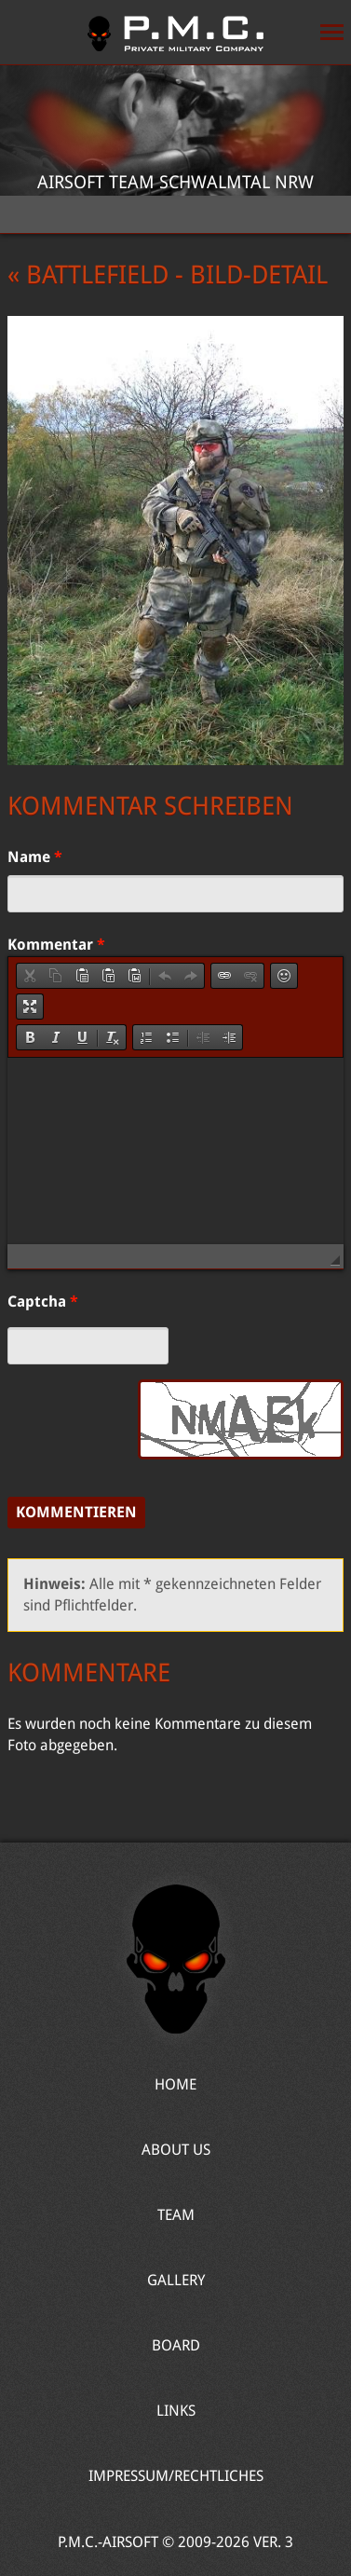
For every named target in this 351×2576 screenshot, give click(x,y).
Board (176, 2345)
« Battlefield (88, 275)
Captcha (42, 1301)
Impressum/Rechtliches (175, 2476)
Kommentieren (76, 1512)
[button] (30, 976)
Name (34, 857)
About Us (176, 2149)
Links (176, 2410)
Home (175, 32)
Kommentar (56, 944)
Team (176, 2215)
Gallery (176, 2280)
